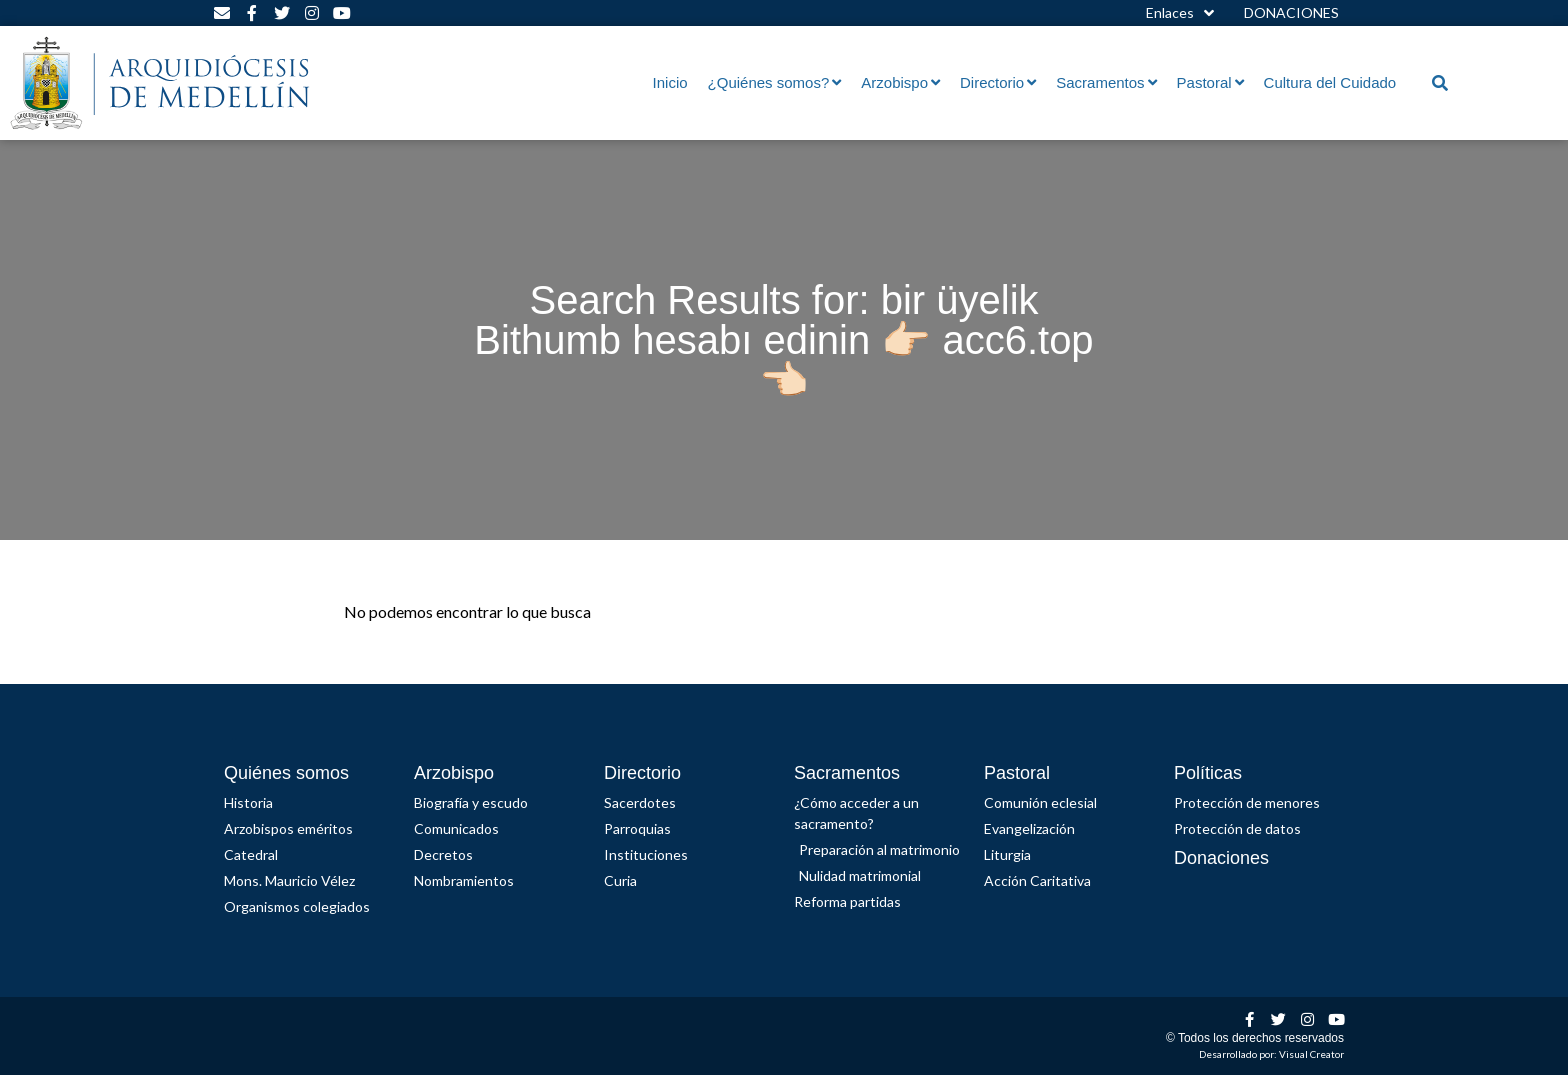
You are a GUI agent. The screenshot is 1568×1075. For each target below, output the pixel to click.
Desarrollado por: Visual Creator (1271, 1054)
